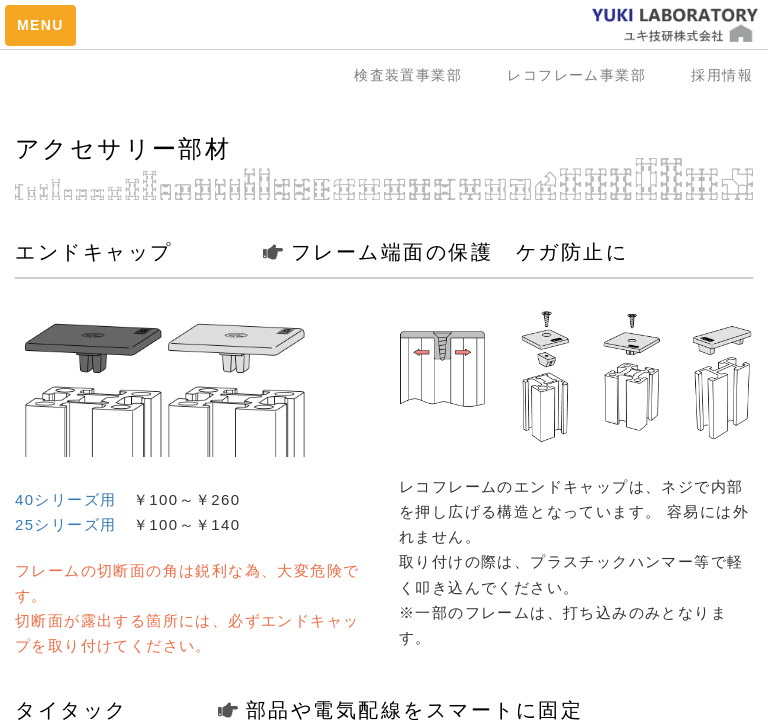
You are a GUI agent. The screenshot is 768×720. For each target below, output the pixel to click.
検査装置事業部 (415, 75)
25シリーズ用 (66, 524)
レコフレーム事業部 (584, 75)
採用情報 (722, 75)
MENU (40, 25)
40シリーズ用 (66, 499)
